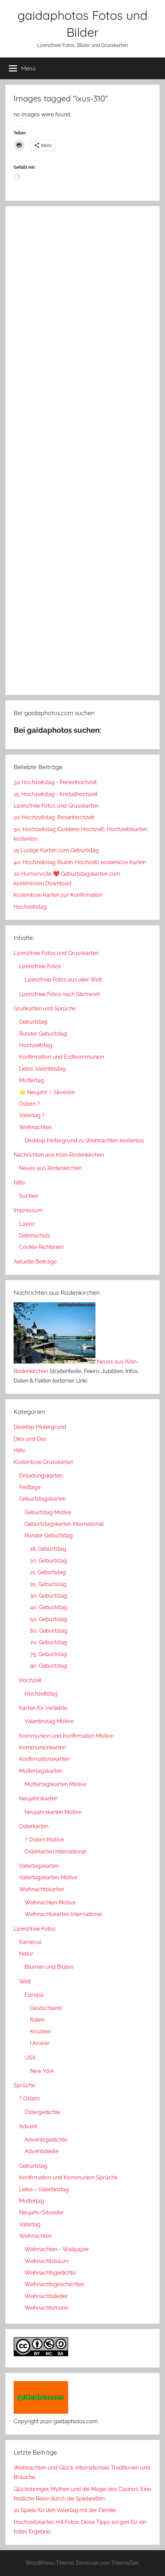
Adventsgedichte (46, 2139)
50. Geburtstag (48, 1619)
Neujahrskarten (38, 1798)
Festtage (30, 1487)
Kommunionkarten (42, 1747)
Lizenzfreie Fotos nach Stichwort (59, 994)
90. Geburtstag (48, 1666)
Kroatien (40, 2031)
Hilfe (19, 1182)
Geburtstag (33, 1022)
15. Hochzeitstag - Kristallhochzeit (55, 794)
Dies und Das (30, 1439)
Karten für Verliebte (43, 1708)
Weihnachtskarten (41, 1889)
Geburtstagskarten (42, 1499)
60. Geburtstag (49, 1631)
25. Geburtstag (48, 1584)
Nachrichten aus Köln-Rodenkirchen (59, 1155)
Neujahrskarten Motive (53, 1812)
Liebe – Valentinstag (44, 2189)
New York (42, 2071)
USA (30, 2057)
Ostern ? (29, 1104)
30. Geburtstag (48, 1595)
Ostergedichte (42, 2112)
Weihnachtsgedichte (50, 2272)
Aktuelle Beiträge (35, 1261)
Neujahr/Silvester (41, 2212)
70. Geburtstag (48, 1642)
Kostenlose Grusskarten (43, 1462)
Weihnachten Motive (50, 1902)
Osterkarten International (55, 1851)
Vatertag (30, 2224)
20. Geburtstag (48, 1560)
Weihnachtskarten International (63, 1914)
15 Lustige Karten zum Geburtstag (56, 850)
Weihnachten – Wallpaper (57, 2249)
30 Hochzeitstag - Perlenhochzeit (55, 782)
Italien (37, 2019)
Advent (28, 2126)
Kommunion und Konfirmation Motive (66, 1736)
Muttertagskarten (40, 1771)
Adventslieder (42, 2151)
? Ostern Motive (44, 1839)
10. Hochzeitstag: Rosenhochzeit (54, 817)
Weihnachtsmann (46, 2308)
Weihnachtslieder (46, 2296)
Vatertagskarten (39, 1866)
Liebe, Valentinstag (42, 1069)
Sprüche (24, 2085)
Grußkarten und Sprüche (45, 1008)
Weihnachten (35, 1127)
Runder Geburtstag (43, 1033)
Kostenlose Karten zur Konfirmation (58, 895)
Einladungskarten (41, 1475)
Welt (25, 1981)
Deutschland (46, 2008)
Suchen (28, 1196)
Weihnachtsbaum (47, 2261)
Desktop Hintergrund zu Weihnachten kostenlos (84, 1140)
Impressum (28, 1210)
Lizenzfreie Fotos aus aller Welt (63, 979)
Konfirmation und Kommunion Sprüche (68, 2177)
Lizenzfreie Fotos (40, 966)
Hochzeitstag (30, 907)
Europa (34, 1995)
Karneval (30, 1942)
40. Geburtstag (48, 1607)
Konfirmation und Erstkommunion (61, 1057)
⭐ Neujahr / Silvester (47, 1092)
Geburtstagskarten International (64, 1524)
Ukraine (39, 2043)
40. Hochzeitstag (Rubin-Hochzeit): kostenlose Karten (80, 862)
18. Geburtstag (48, 1549)
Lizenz (27, 1224)
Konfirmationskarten (44, 1759)
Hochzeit (30, 1680)
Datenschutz (34, 1235)
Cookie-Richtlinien (41, 1247)
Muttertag (31, 1080)
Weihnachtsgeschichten (54, 2284)
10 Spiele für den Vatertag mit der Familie (65, 2510)
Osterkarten (33, 1826)
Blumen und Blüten (49, 1967)
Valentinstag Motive (49, 1721)
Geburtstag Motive (48, 1512)
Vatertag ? (32, 1115)
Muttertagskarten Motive (55, 1784)
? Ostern (29, 2098)
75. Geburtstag (48, 1654)
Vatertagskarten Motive (48, 1877)
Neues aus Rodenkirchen (50, 1168)
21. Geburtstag (48, 1572)
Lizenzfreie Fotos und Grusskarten (56, 806)
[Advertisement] (82, 450)
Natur (26, 1953)
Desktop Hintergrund (40, 1427)
